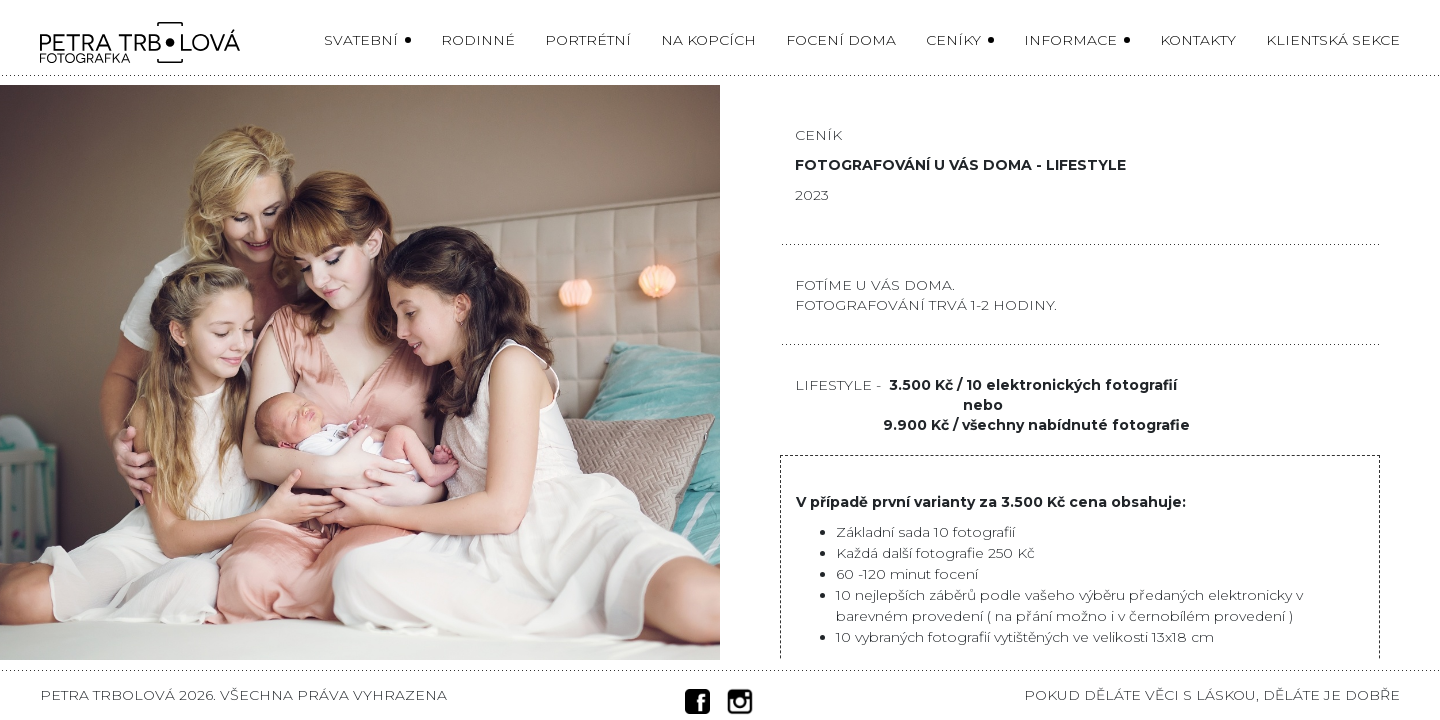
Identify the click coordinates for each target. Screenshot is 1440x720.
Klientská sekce (1333, 40)
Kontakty (1198, 40)
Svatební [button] (363, 40)
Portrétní (588, 40)
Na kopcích (708, 40)
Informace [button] (1072, 40)
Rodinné (478, 40)
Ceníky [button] (955, 40)
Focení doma (841, 40)
